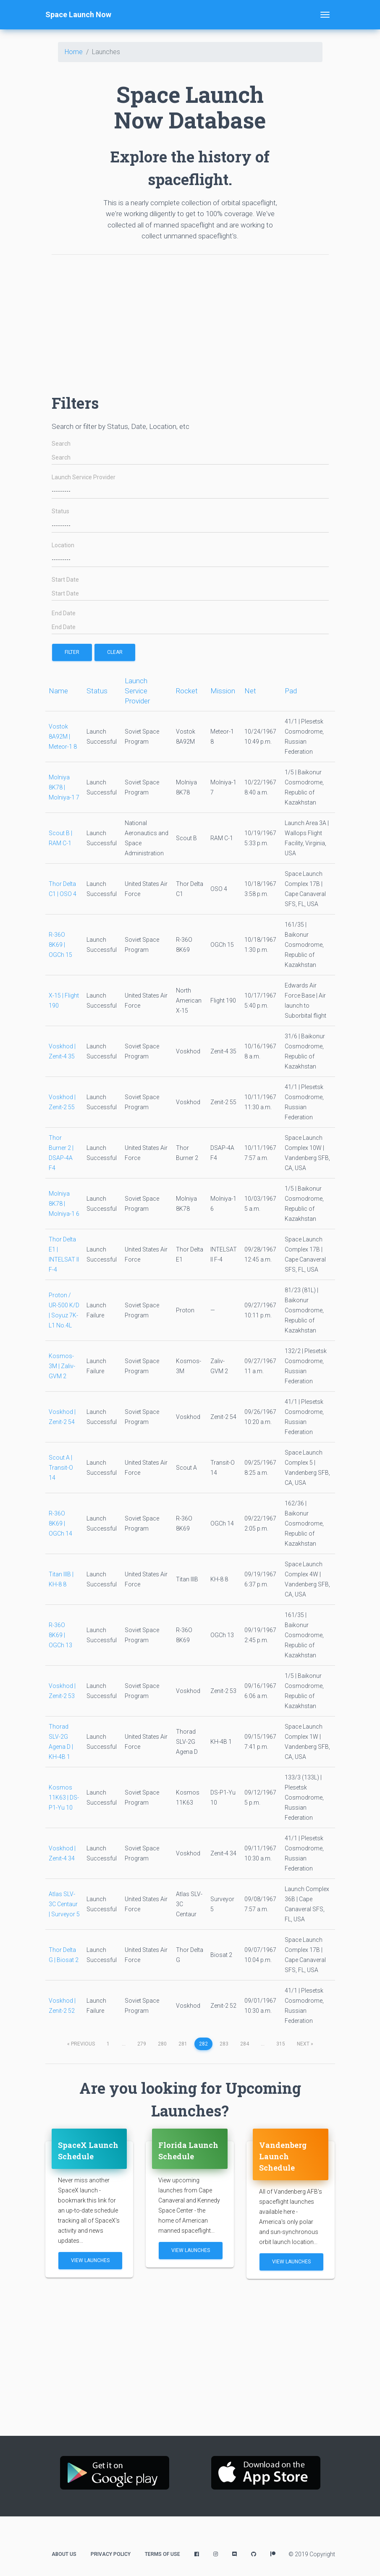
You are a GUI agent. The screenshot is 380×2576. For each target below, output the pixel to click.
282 (203, 2044)
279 (141, 2044)
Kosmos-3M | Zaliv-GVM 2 (62, 1366)
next (305, 2044)
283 (224, 2044)
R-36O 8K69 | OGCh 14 (60, 1523)
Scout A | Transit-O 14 (61, 1467)
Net (250, 691)
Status (60, 511)
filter (72, 652)
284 (244, 2044)
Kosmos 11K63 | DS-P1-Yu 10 (64, 1797)
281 (182, 2044)
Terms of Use (162, 2554)
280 (162, 2044)
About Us (64, 2554)
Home (74, 52)
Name (58, 691)
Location (63, 545)
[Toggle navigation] (325, 15)
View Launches (90, 2260)
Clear (115, 652)
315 (280, 2044)
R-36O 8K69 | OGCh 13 (60, 1635)
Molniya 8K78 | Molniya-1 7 (64, 787)
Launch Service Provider (83, 477)
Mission (222, 691)
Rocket (187, 691)
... (124, 2044)
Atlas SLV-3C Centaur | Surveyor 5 (64, 1904)
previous (81, 2044)
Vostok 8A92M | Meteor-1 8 (63, 736)
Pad (291, 691)
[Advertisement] (190, 320)
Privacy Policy (111, 2554)
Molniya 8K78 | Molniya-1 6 (64, 1203)
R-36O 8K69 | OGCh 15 (60, 944)
